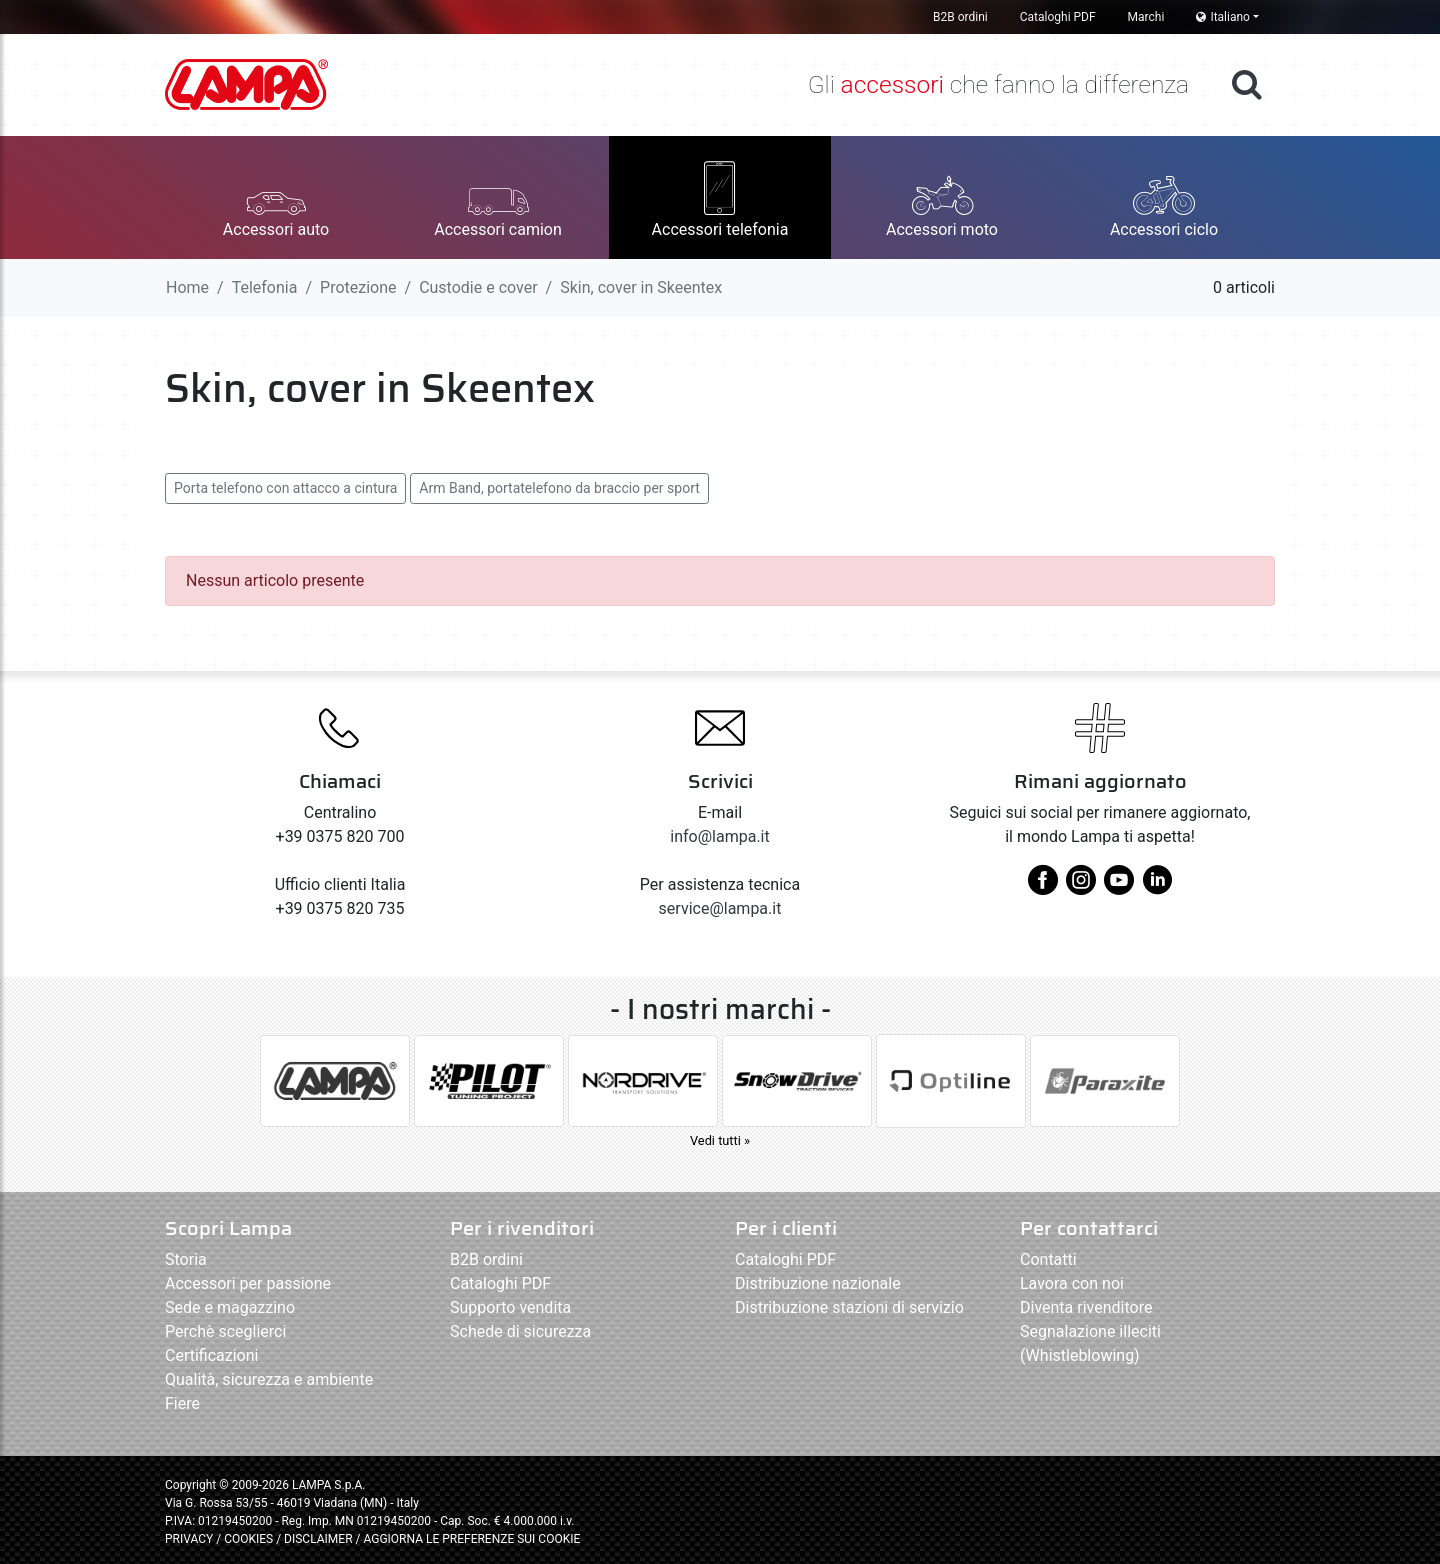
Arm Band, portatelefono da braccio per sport (559, 488)
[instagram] (1081, 887)
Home (187, 287)
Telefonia (265, 287)
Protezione (358, 287)
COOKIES (248, 1539)
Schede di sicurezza (520, 1331)
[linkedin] (1157, 887)
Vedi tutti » (720, 1140)
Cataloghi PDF (1058, 17)
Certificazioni (211, 1355)
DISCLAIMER (319, 1539)
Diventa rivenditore (1086, 1307)
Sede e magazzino (230, 1307)
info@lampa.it (719, 836)
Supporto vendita (510, 1307)
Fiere (182, 1403)
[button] (276, 197)
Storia (186, 1259)
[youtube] (1119, 887)
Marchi (1146, 17)
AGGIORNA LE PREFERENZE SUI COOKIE (471, 1539)
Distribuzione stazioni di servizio (849, 1307)
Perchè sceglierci (225, 1331)
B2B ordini (960, 17)
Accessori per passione (248, 1283)
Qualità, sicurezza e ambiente (269, 1379)
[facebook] (1043, 887)
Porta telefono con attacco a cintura (285, 488)
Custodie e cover (478, 287)
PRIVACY (189, 1539)
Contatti (1048, 1259)
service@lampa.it (720, 908)
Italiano (1223, 17)
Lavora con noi (1072, 1283)
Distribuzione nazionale (818, 1283)
